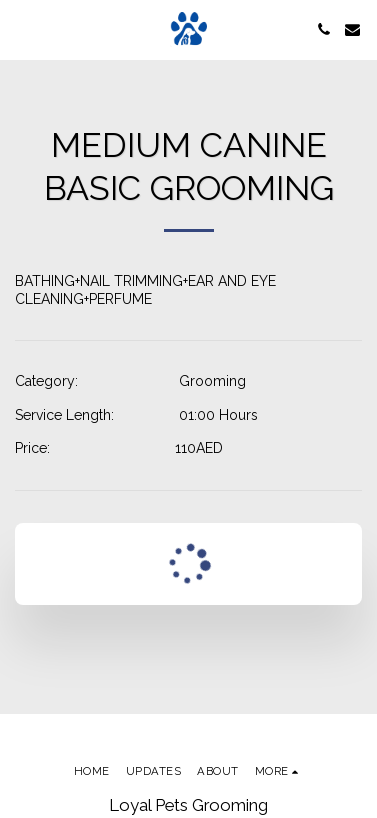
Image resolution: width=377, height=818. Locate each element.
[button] (22, 29)
